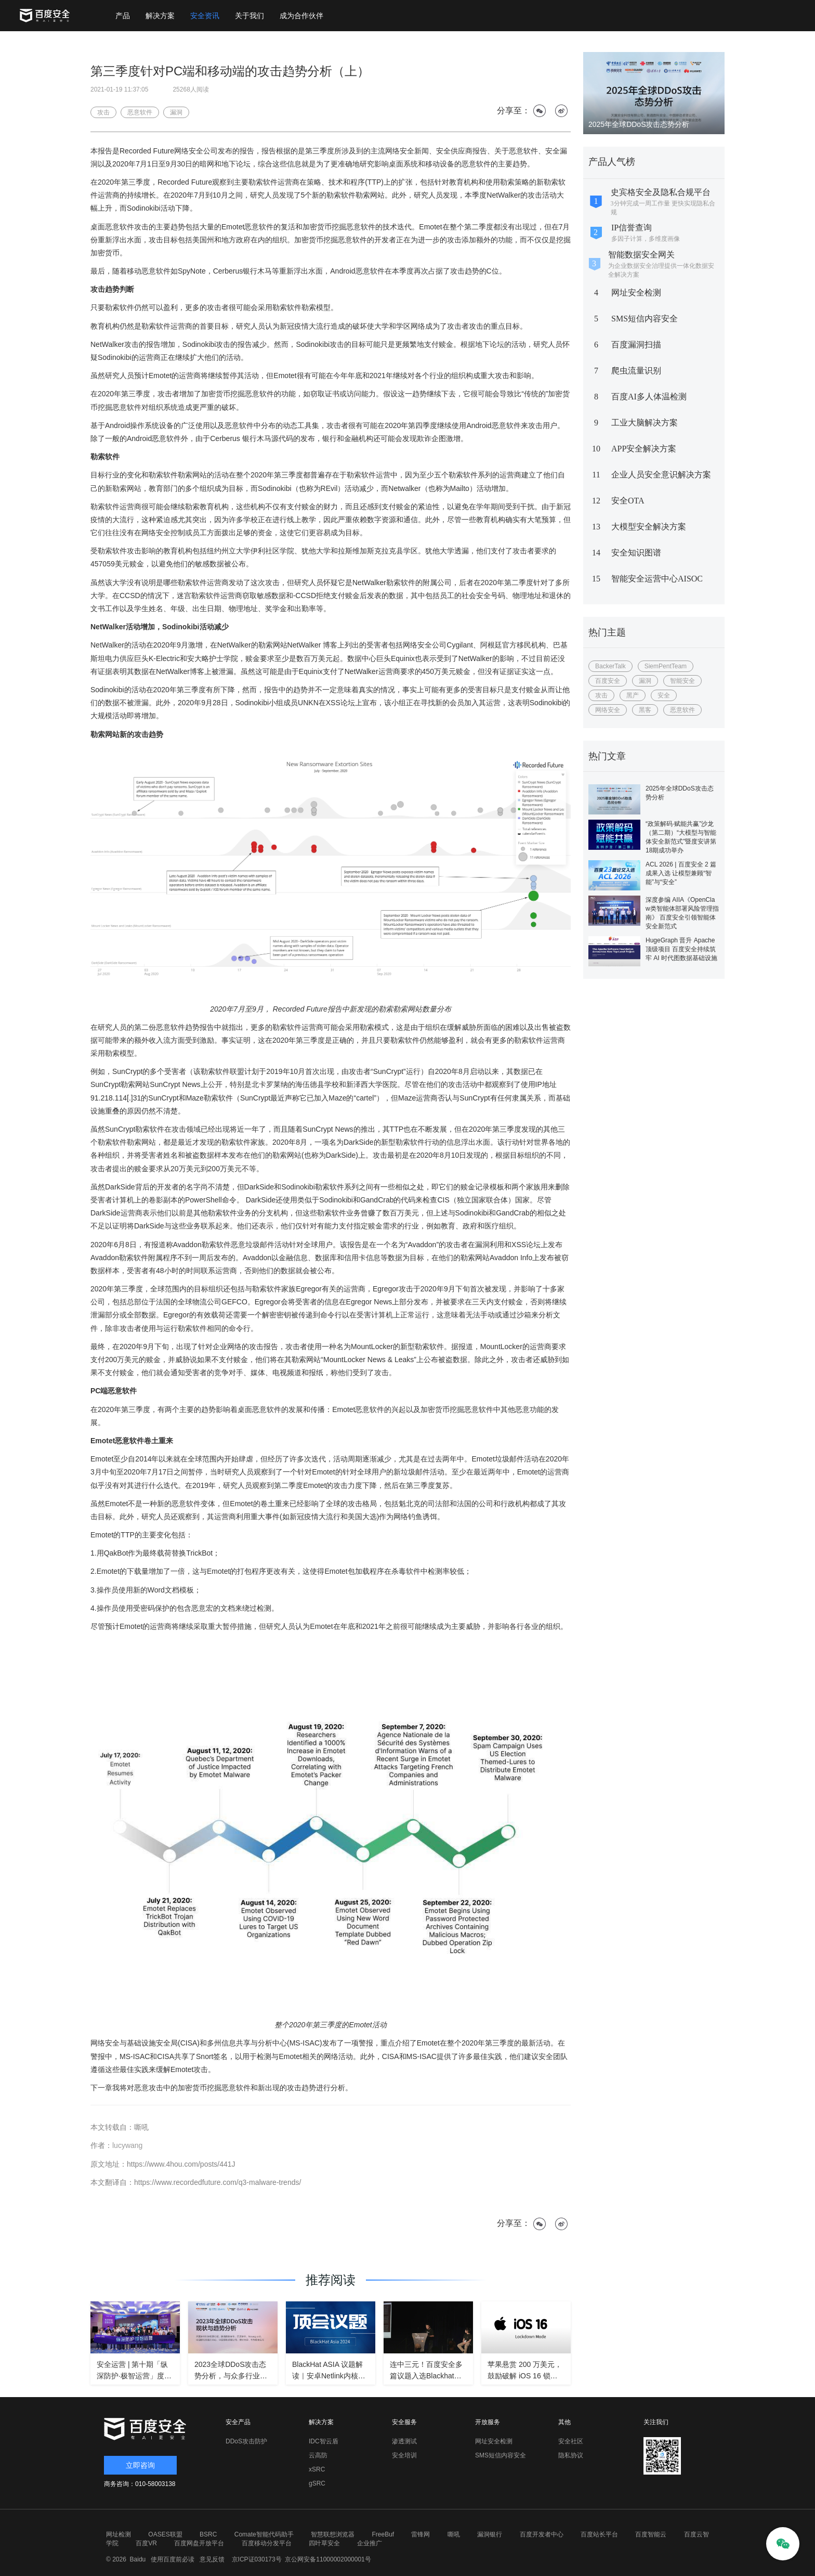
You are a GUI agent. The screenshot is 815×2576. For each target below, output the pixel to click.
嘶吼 (454, 2534)
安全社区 (570, 2441)
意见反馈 (210, 2559)
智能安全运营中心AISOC (657, 578)
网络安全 (607, 710)
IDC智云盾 (323, 2441)
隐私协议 (570, 2455)
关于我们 (249, 15)
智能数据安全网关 (641, 254)
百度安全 (607, 680)
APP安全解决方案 (643, 448)
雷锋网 (420, 2534)
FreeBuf (383, 2534)
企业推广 (369, 2543)
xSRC (317, 2469)
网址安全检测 (636, 292)
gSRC (317, 2483)
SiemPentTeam (666, 666)
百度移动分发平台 (267, 2543)
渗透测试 (404, 2441)
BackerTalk (610, 666)
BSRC (208, 2534)
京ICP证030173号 (257, 2559)
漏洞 (645, 680)
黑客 (645, 710)
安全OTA (628, 500)
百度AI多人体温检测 (649, 396)
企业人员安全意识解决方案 (661, 474)
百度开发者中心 (541, 2534)
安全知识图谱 (636, 552)
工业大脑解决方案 (644, 422)
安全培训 (404, 2455)
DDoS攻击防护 (246, 2441)
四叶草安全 (324, 2543)
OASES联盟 (165, 2534)
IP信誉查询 (631, 227)
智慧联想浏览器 (332, 2534)
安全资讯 (204, 15)
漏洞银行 (489, 2534)
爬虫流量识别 (636, 370)
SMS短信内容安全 (644, 318)
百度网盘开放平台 (199, 2543)
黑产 (632, 695)
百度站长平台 (599, 2534)
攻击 (601, 695)
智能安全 (682, 680)
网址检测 (118, 2534)
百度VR (146, 2543)
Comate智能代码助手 (264, 2534)
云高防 (318, 2455)
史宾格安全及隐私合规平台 (661, 192)
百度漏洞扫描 (636, 344)
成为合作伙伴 (301, 15)
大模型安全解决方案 (648, 526)
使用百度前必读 (171, 2559)
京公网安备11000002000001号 (328, 2559)
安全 (664, 695)
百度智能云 (650, 2534)
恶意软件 (682, 710)
